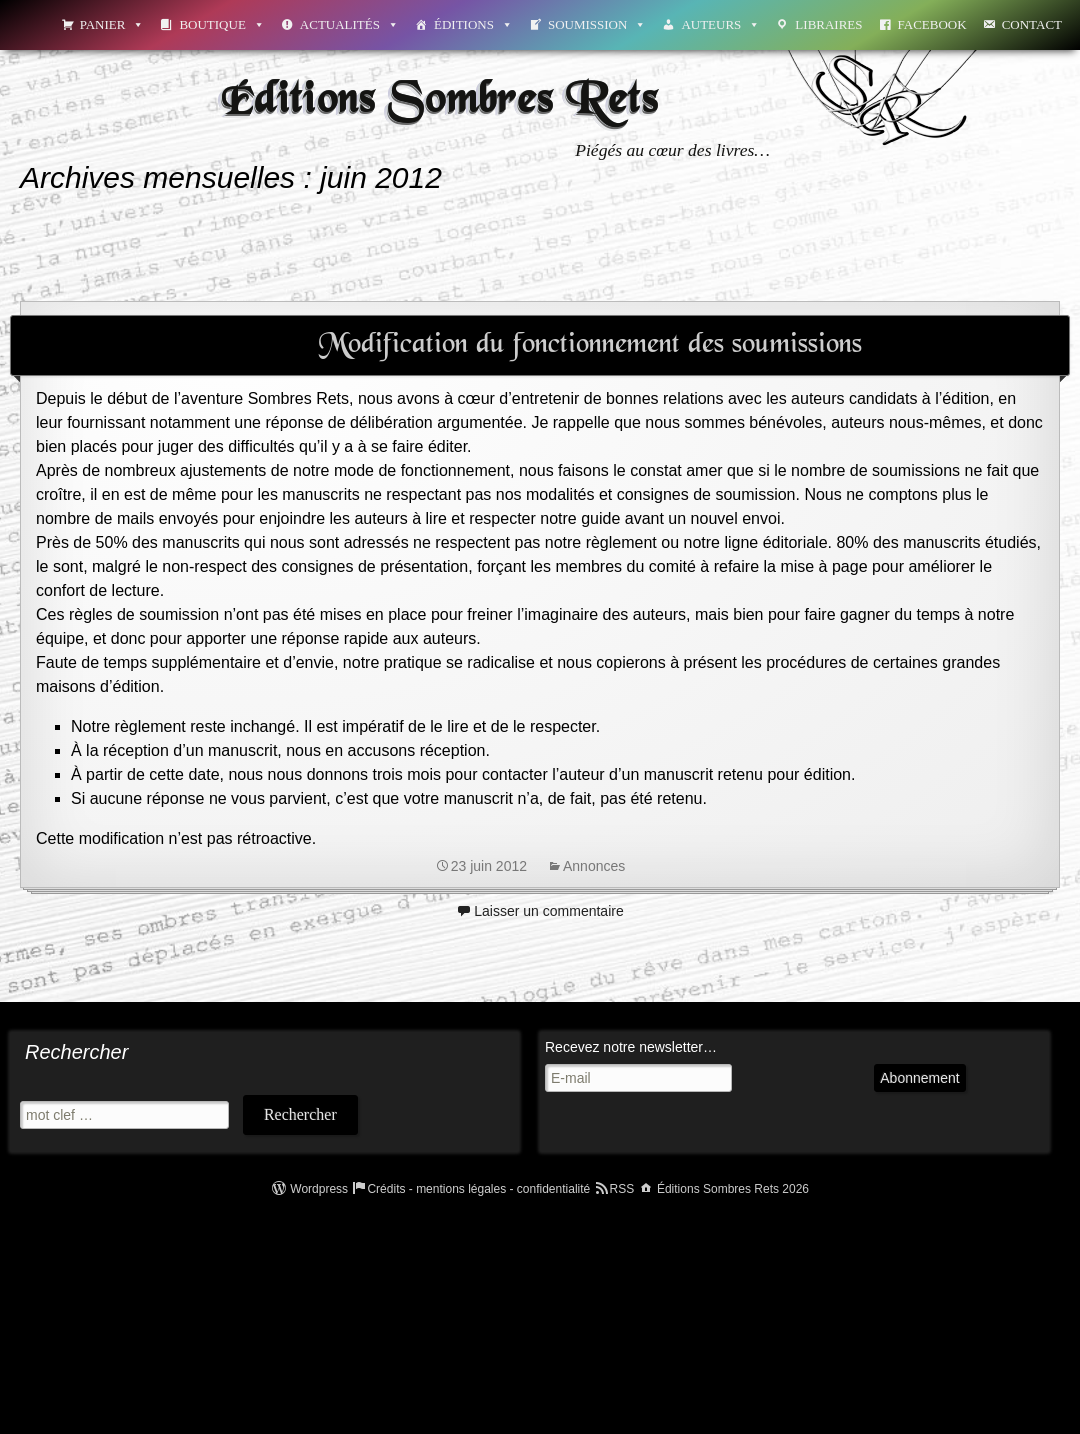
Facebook (932, 24)
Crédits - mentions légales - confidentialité (478, 1189)
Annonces (594, 866)
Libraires (828, 24)
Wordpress (319, 1189)
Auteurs (720, 24)
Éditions (473, 24)
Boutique (221, 24)
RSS (622, 1189)
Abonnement (838, 1097)
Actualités (349, 24)
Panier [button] (112, 24)
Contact (1032, 24)
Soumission (597, 24)
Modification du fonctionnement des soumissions (590, 345)
